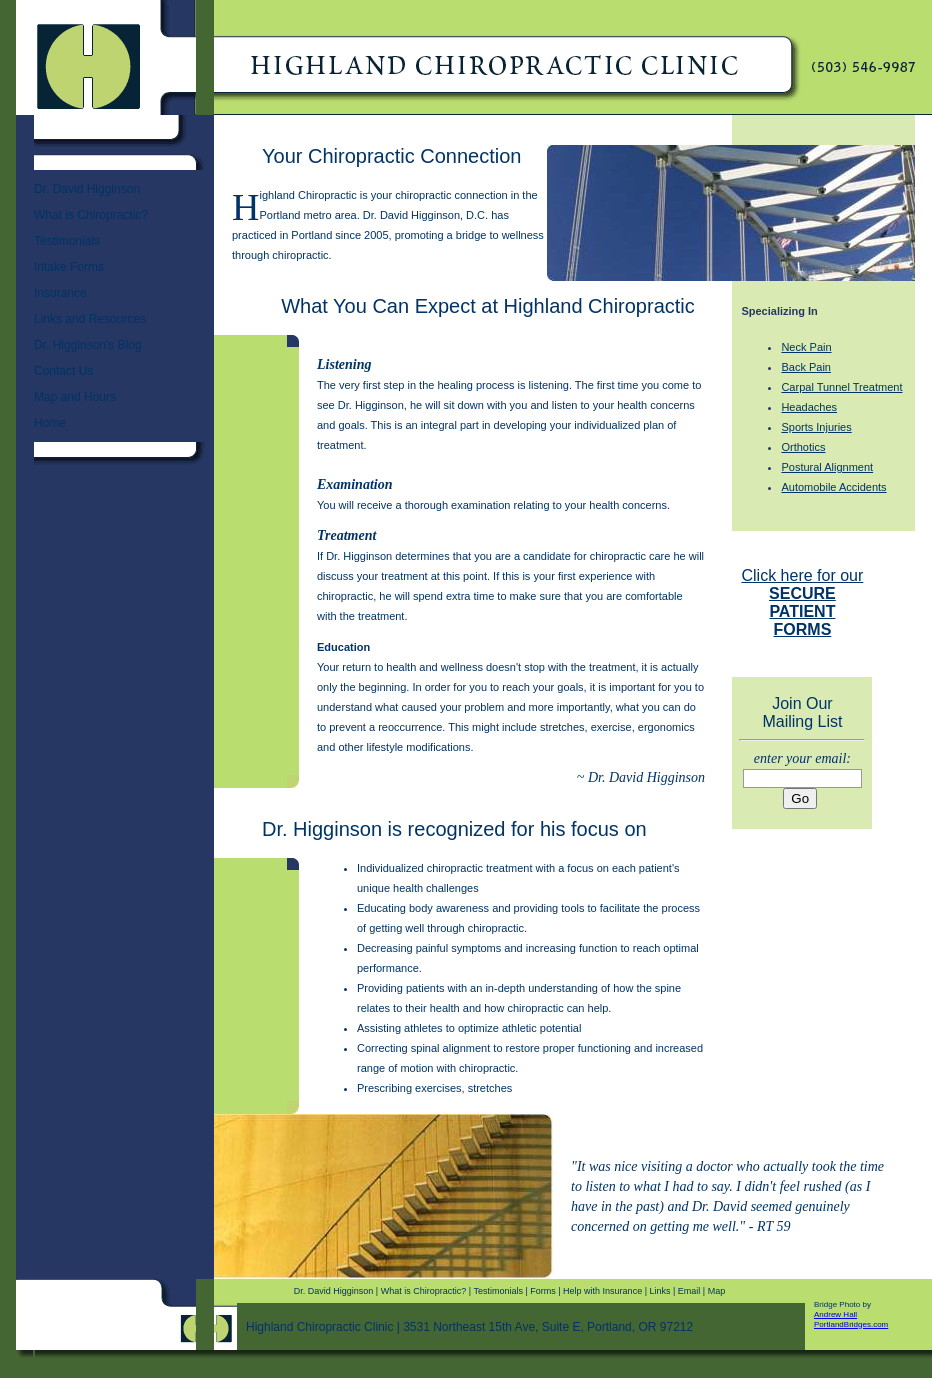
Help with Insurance (602, 1291)
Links (659, 1291)
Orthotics (803, 447)
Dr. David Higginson (87, 189)
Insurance (60, 293)
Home (50, 423)
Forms (543, 1291)
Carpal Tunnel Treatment (841, 387)
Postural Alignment (827, 467)
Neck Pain (806, 347)
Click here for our (803, 602)
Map (717, 1291)
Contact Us (63, 371)
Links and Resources (90, 319)
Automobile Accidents (833, 487)
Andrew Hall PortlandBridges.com (851, 1319)
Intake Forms (69, 267)
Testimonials (67, 241)
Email (689, 1291)
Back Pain (806, 367)
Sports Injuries (816, 427)
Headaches (809, 407)
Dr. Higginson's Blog (88, 345)
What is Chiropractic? (91, 215)
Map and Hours (75, 397)
